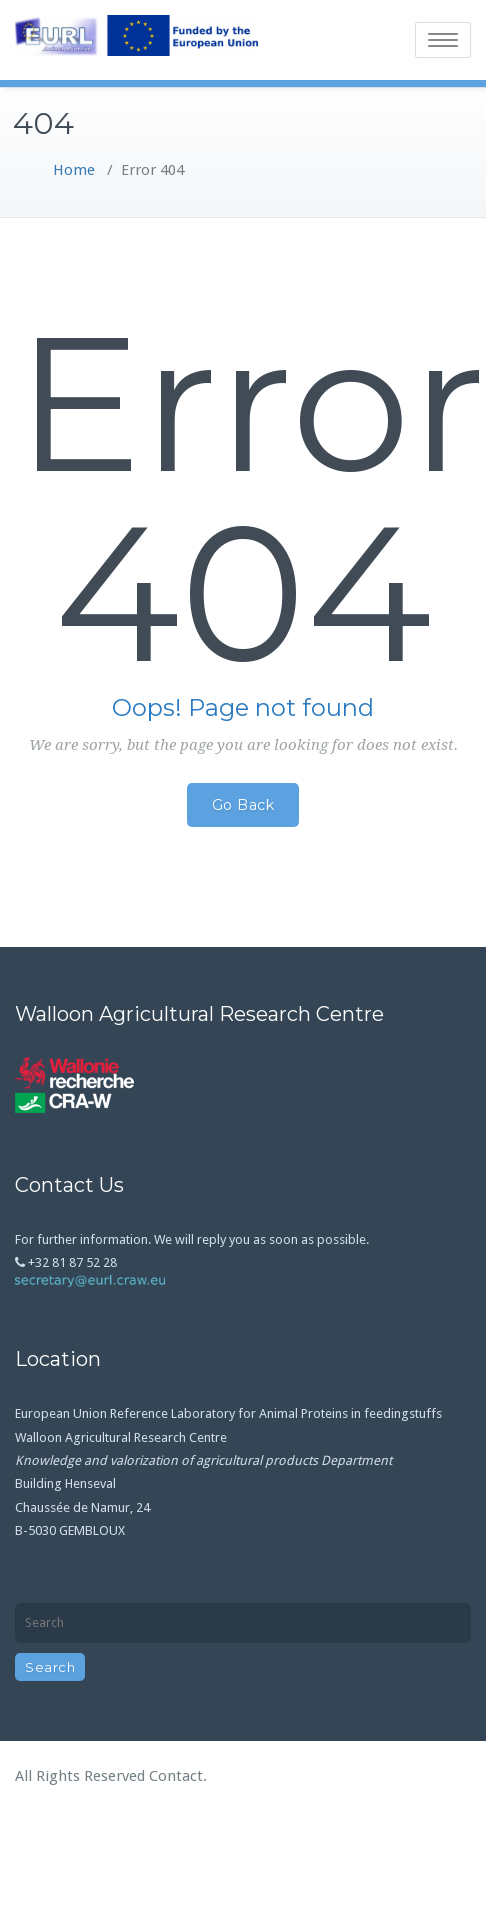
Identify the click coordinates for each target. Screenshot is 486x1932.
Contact (176, 1776)
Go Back (243, 805)
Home (74, 170)
